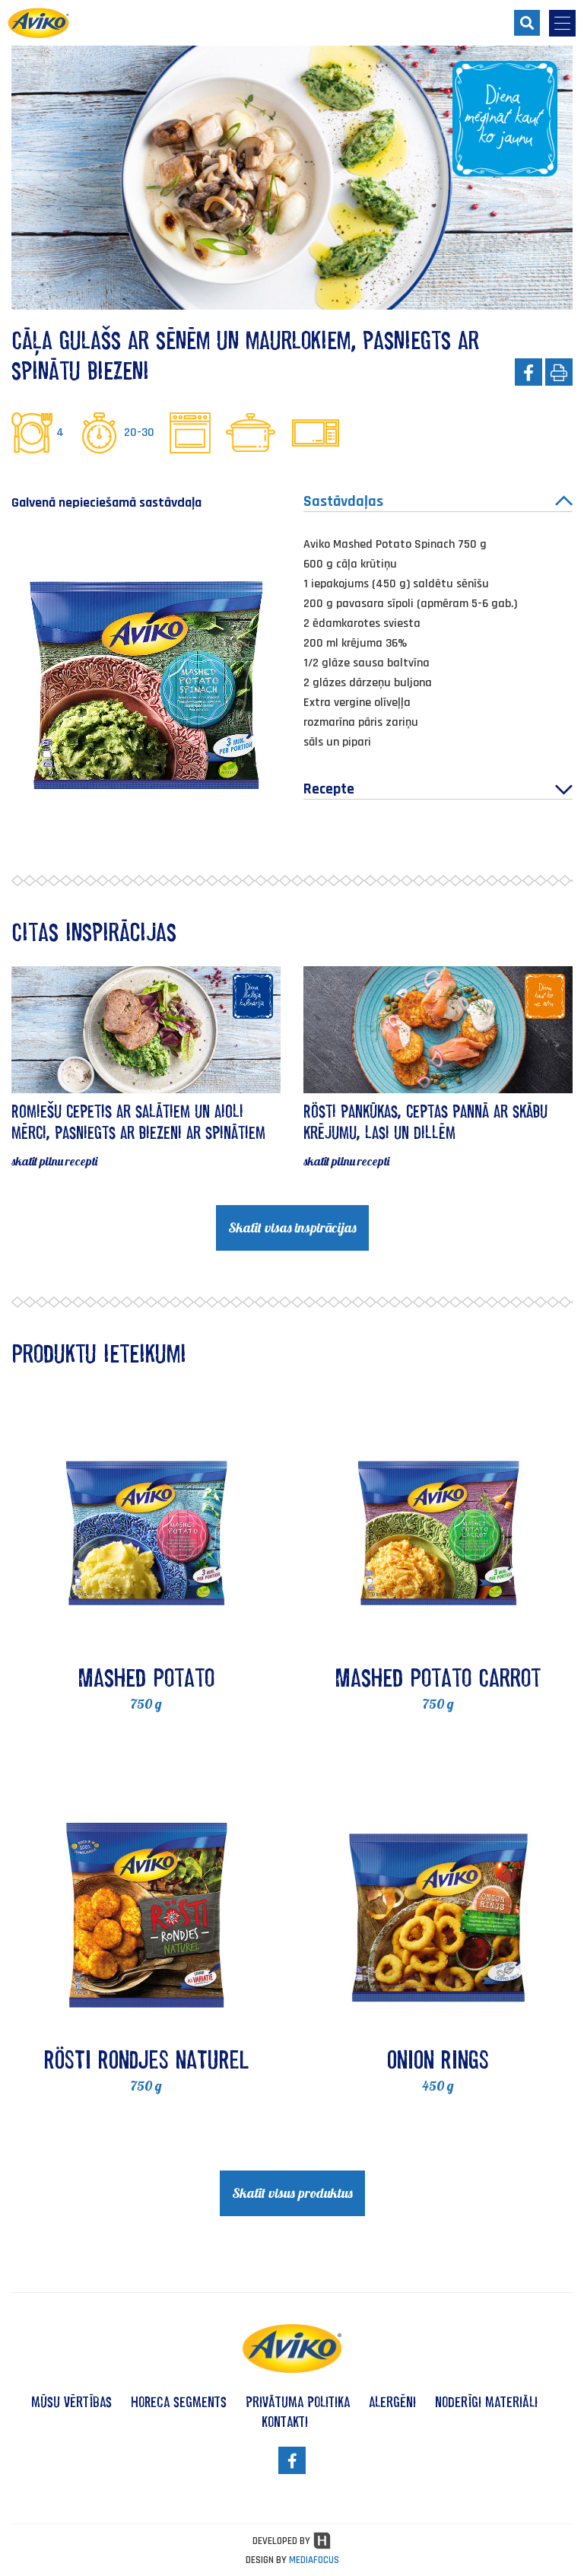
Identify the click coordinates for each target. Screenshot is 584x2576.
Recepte (438, 789)
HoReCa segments (179, 2402)
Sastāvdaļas (438, 501)
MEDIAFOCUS (314, 2560)
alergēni (392, 2402)
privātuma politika (298, 2402)
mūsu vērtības (71, 2402)
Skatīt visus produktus (292, 2193)
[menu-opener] (562, 23)
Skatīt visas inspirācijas (292, 1227)
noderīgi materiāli (486, 2402)
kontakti (285, 2421)
